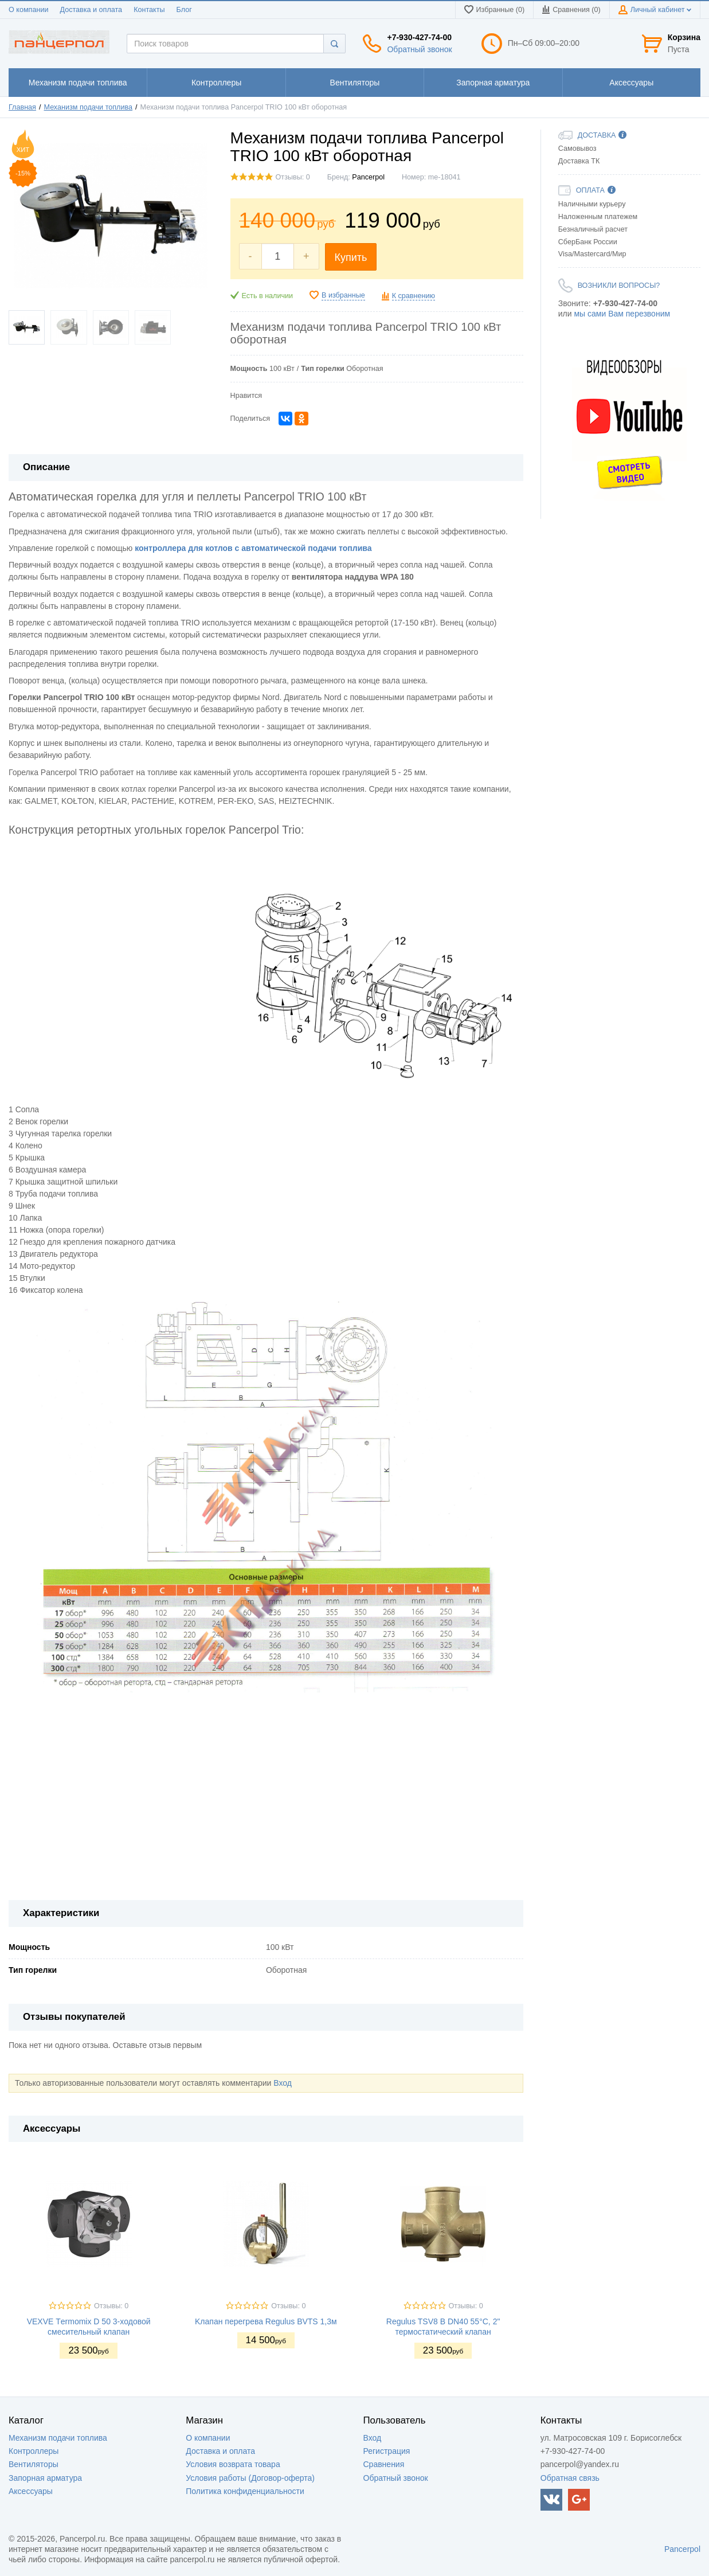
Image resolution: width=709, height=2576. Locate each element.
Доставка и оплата (91, 10)
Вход (282, 2083)
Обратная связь (570, 2478)
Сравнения (384, 2464)
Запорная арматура (45, 2478)
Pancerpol (368, 177)
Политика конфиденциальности (245, 2491)
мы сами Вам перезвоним (622, 313)
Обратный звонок (419, 49)
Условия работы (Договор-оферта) (250, 2478)
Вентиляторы (33, 2464)
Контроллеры (33, 2451)
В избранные (343, 295)
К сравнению (413, 296)
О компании (28, 10)
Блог (184, 10)
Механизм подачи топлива (88, 107)
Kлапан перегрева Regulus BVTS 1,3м (266, 2321)
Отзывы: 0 (293, 177)
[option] (629, 419)
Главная (22, 107)
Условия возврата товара (233, 2464)
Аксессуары (31, 2491)
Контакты (149, 10)
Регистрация (386, 2451)
